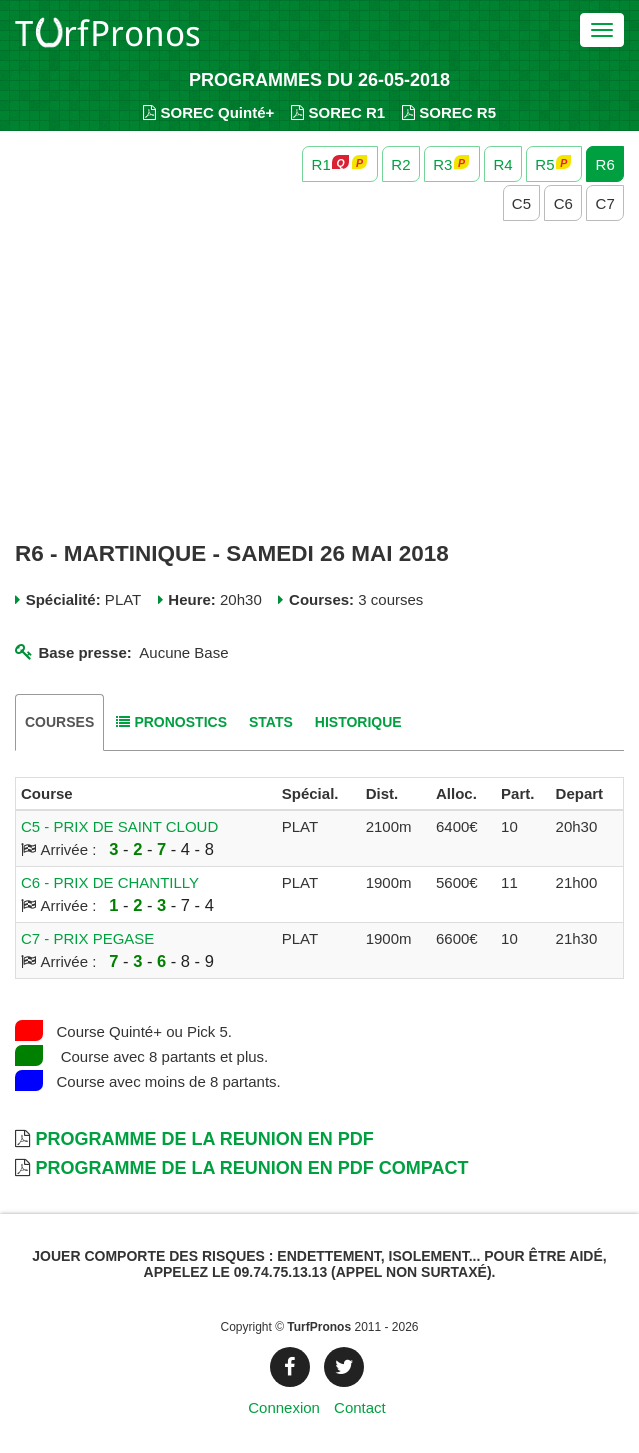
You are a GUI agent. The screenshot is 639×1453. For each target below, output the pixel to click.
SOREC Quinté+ (208, 112)
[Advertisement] (319, 382)
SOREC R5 (449, 112)
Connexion (284, 1407)
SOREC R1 (338, 112)
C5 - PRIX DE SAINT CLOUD (119, 826)
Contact (360, 1407)
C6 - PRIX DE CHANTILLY (110, 882)
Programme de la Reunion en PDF (204, 1139)
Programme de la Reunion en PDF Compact (251, 1168)
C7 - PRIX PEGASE (87, 938)
